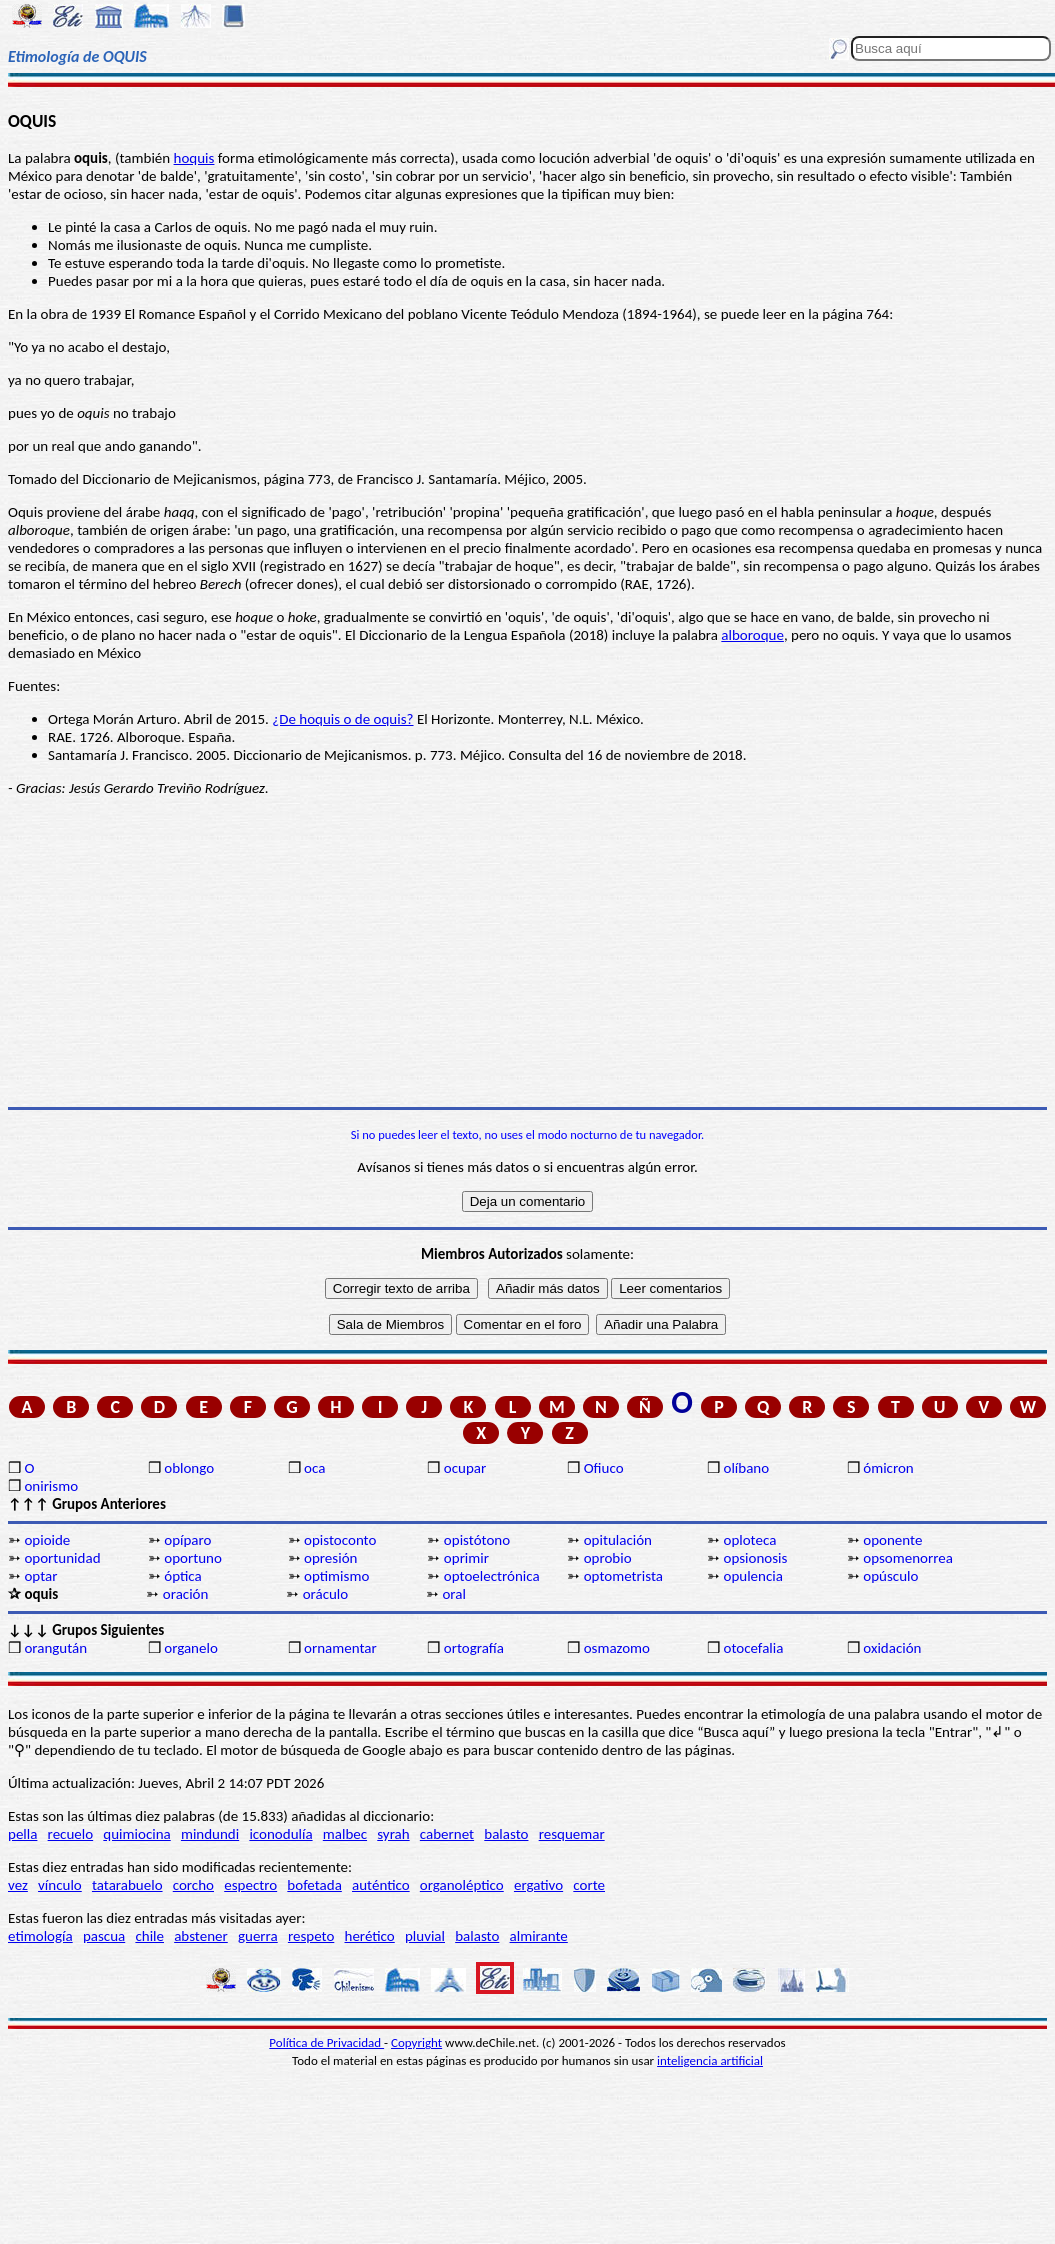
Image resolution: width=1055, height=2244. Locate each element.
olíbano (746, 1468)
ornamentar (340, 1648)
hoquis (194, 158)
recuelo (71, 1834)
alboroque (752, 635)
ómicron (888, 1468)
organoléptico (462, 1885)
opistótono (477, 1540)
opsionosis (755, 1558)
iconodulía (280, 1834)
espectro (250, 1885)
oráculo (326, 1594)
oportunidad (62, 1558)
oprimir (466, 1558)
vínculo (60, 1885)
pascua (104, 1936)
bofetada (314, 1885)
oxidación (892, 1648)
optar (40, 1576)
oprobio (608, 1558)
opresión (330, 1558)
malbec (345, 1834)
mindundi (210, 1834)
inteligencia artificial (710, 2060)
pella (22, 1834)
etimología (40, 1936)
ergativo (538, 1885)
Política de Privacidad (326, 2042)
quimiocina (136, 1834)
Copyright (416, 2042)
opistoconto (340, 1540)
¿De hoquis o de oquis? (342, 719)
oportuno (193, 1558)
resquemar (572, 1834)
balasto (506, 1834)
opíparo (187, 1540)
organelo (191, 1648)
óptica (183, 1576)
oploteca (749, 1540)
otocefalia (753, 1648)
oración (186, 1594)
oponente (892, 1540)
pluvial (425, 1936)
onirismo (51, 1486)
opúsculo (890, 1576)
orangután (55, 1648)
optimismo (336, 1576)
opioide (47, 1540)
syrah (393, 1834)
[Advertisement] (527, 952)
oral (453, 1594)
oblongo (189, 1468)
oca (314, 1468)
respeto (311, 1936)
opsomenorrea (908, 1558)
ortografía (474, 1648)
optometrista (623, 1576)
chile (149, 1936)
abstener (201, 1936)
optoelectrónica (492, 1576)
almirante (539, 1936)
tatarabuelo (127, 1885)
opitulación (618, 1540)
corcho (193, 1885)
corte (589, 1885)
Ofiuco (604, 1468)
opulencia (752, 1576)
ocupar (465, 1468)
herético (370, 1936)
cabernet (447, 1834)
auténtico (381, 1885)
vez (18, 1885)
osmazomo (617, 1648)
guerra (258, 1936)
